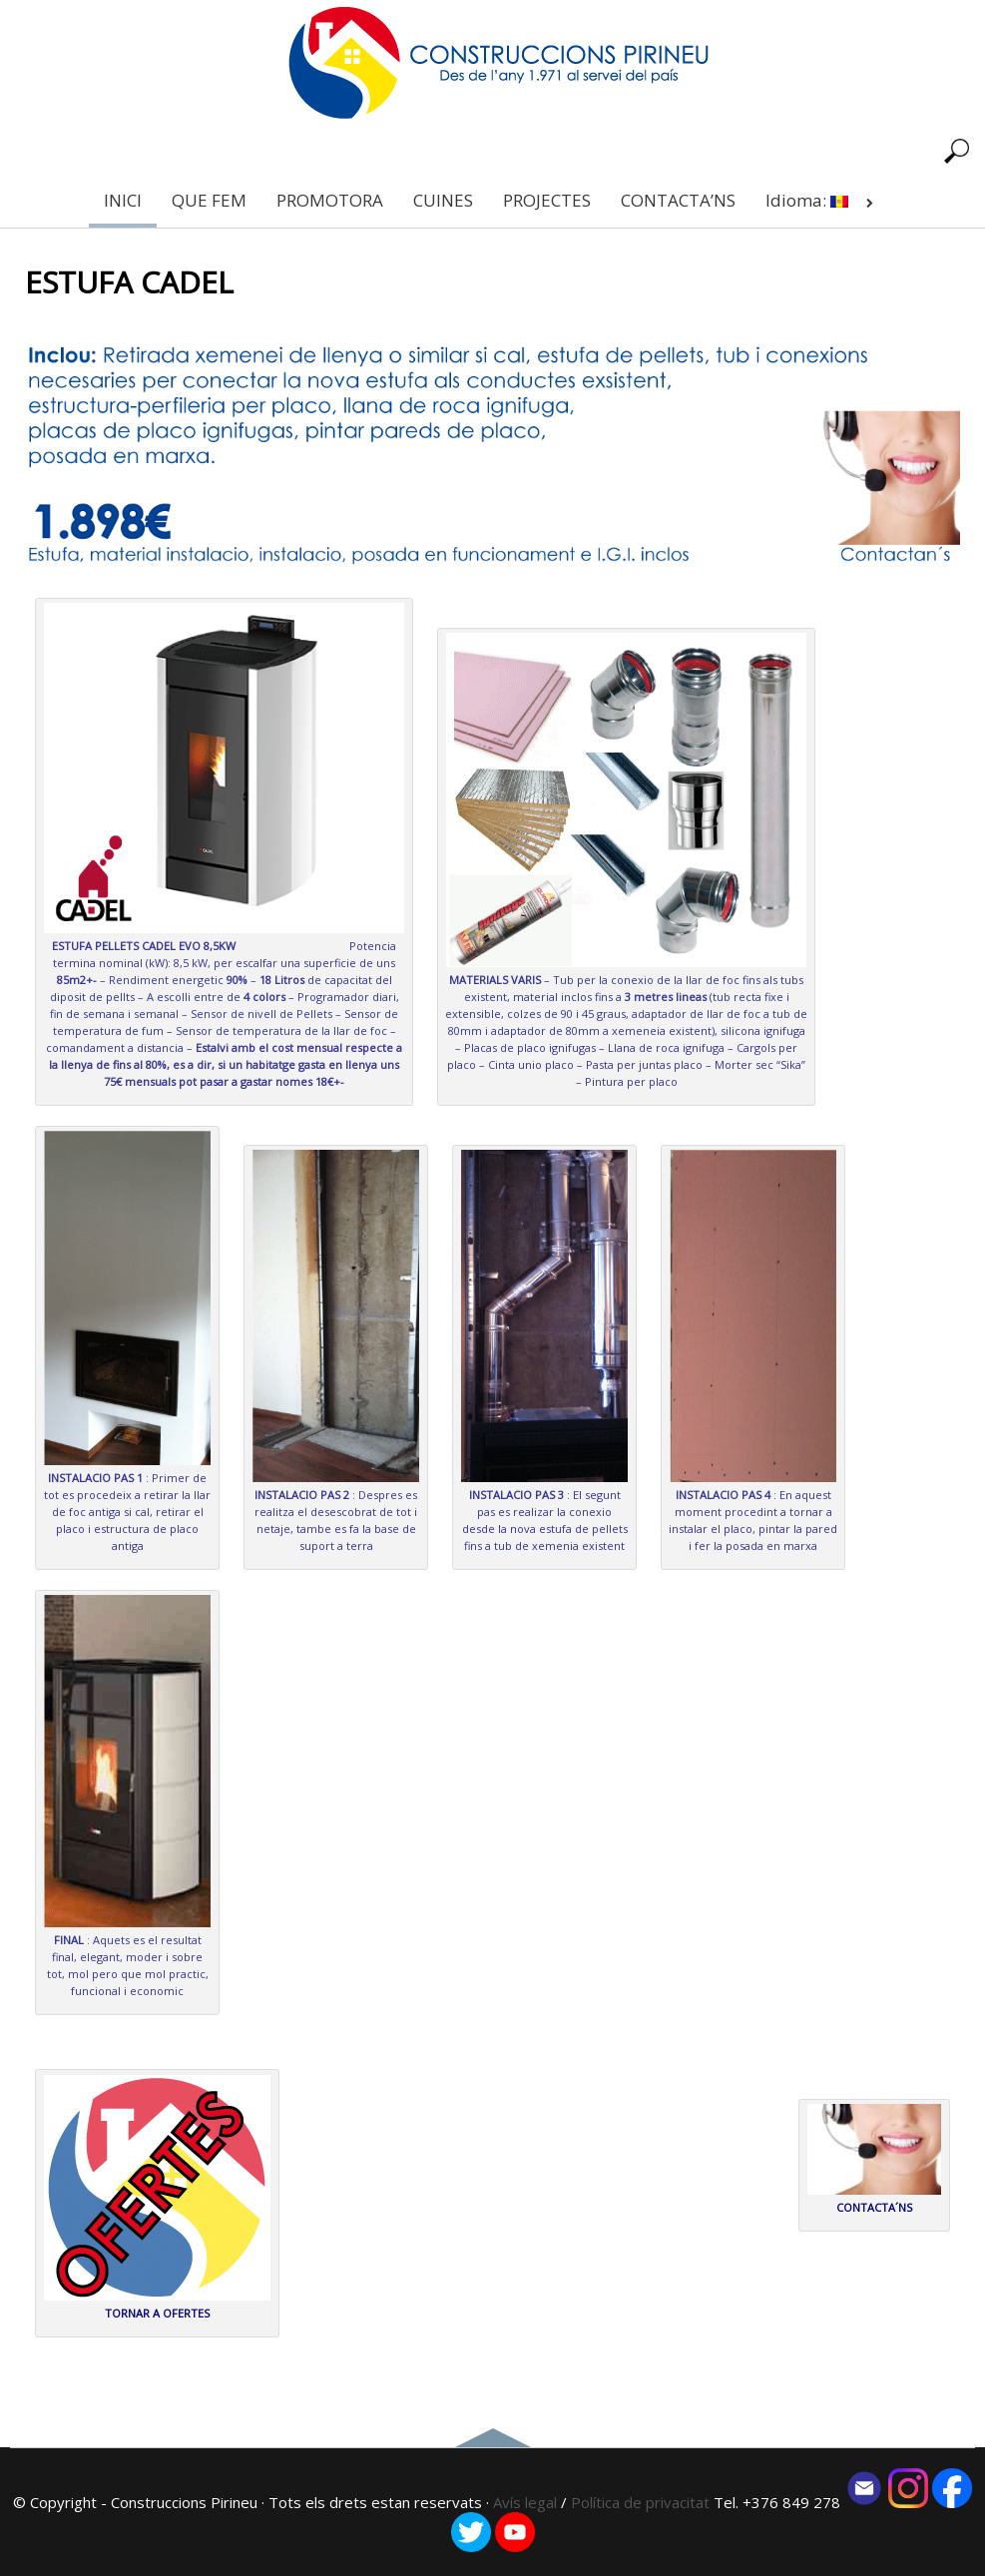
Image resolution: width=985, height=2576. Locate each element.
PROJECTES (547, 200)
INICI (123, 200)
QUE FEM (209, 200)
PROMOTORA (329, 200)
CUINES (443, 200)
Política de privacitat (642, 2502)
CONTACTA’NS (678, 200)
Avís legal (525, 2502)
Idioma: (823, 200)
